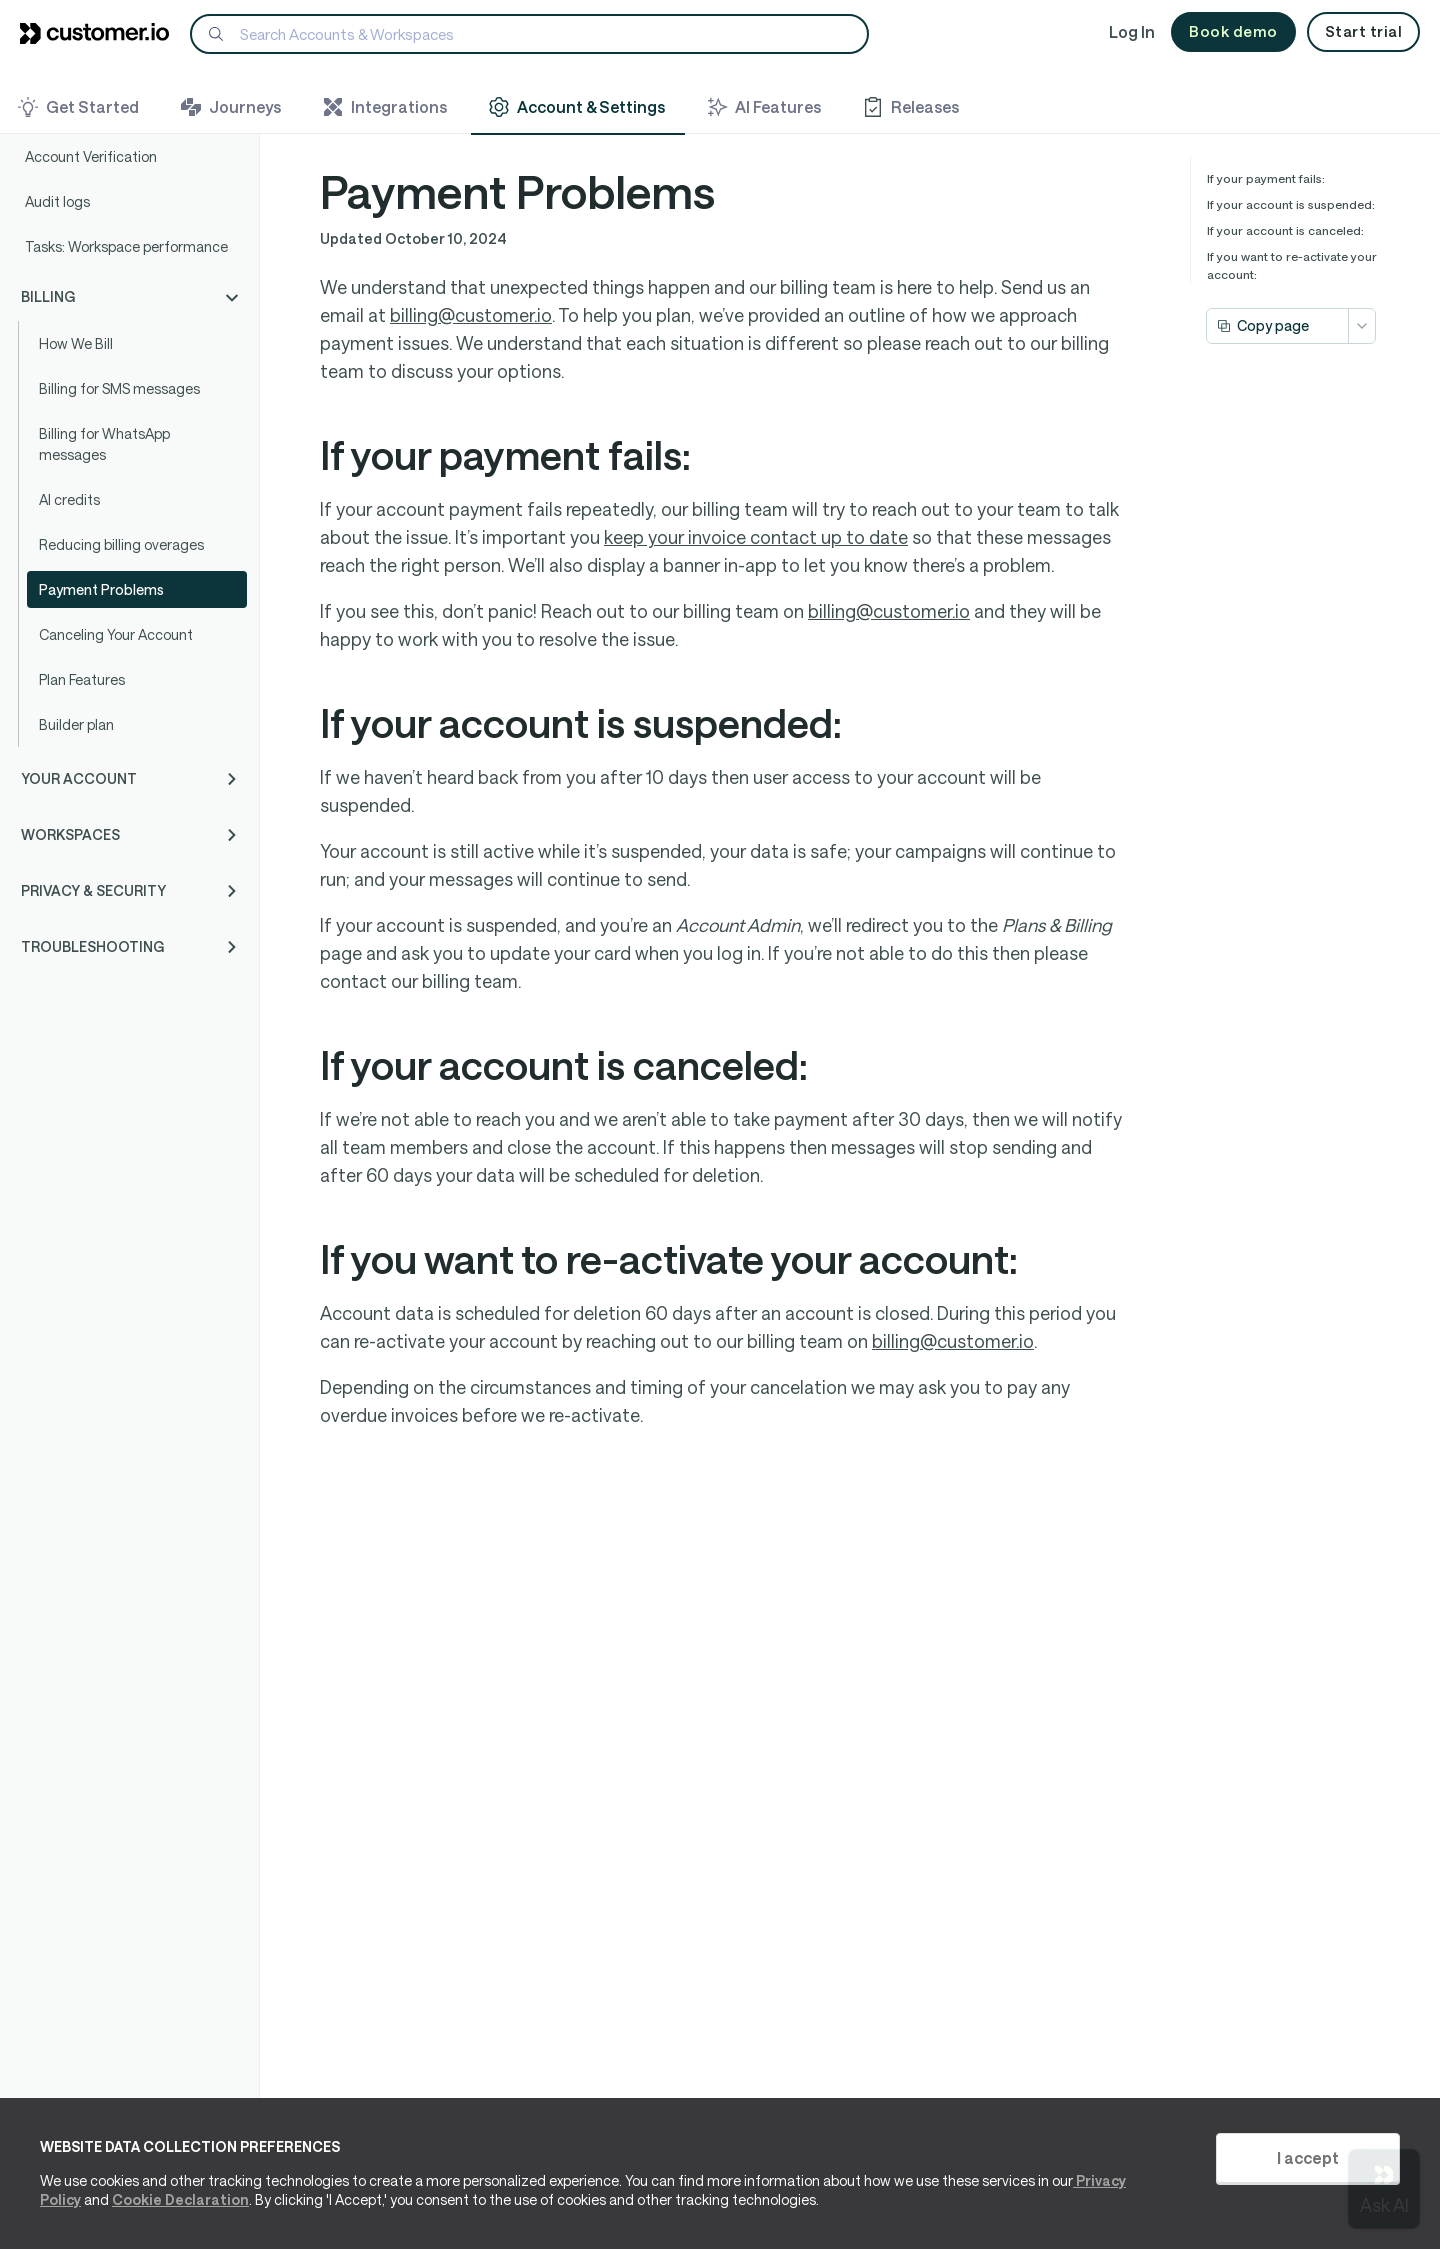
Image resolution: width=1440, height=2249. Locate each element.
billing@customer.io (471, 315)
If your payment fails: (1266, 178)
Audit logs (57, 201)
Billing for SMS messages (119, 388)
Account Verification (91, 156)
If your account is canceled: (1285, 230)
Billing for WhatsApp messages (104, 444)
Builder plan (76, 724)
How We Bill (76, 343)
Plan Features (82, 679)
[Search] (529, 34)
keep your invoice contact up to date (756, 537)
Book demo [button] (1233, 31)
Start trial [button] (1364, 31)
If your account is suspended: (1291, 204)
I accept (1308, 2157)
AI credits (69, 499)
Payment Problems (101, 589)
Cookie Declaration (180, 2199)
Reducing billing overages (121, 544)
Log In (1132, 31)
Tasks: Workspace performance (126, 246)
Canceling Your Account (116, 634)
